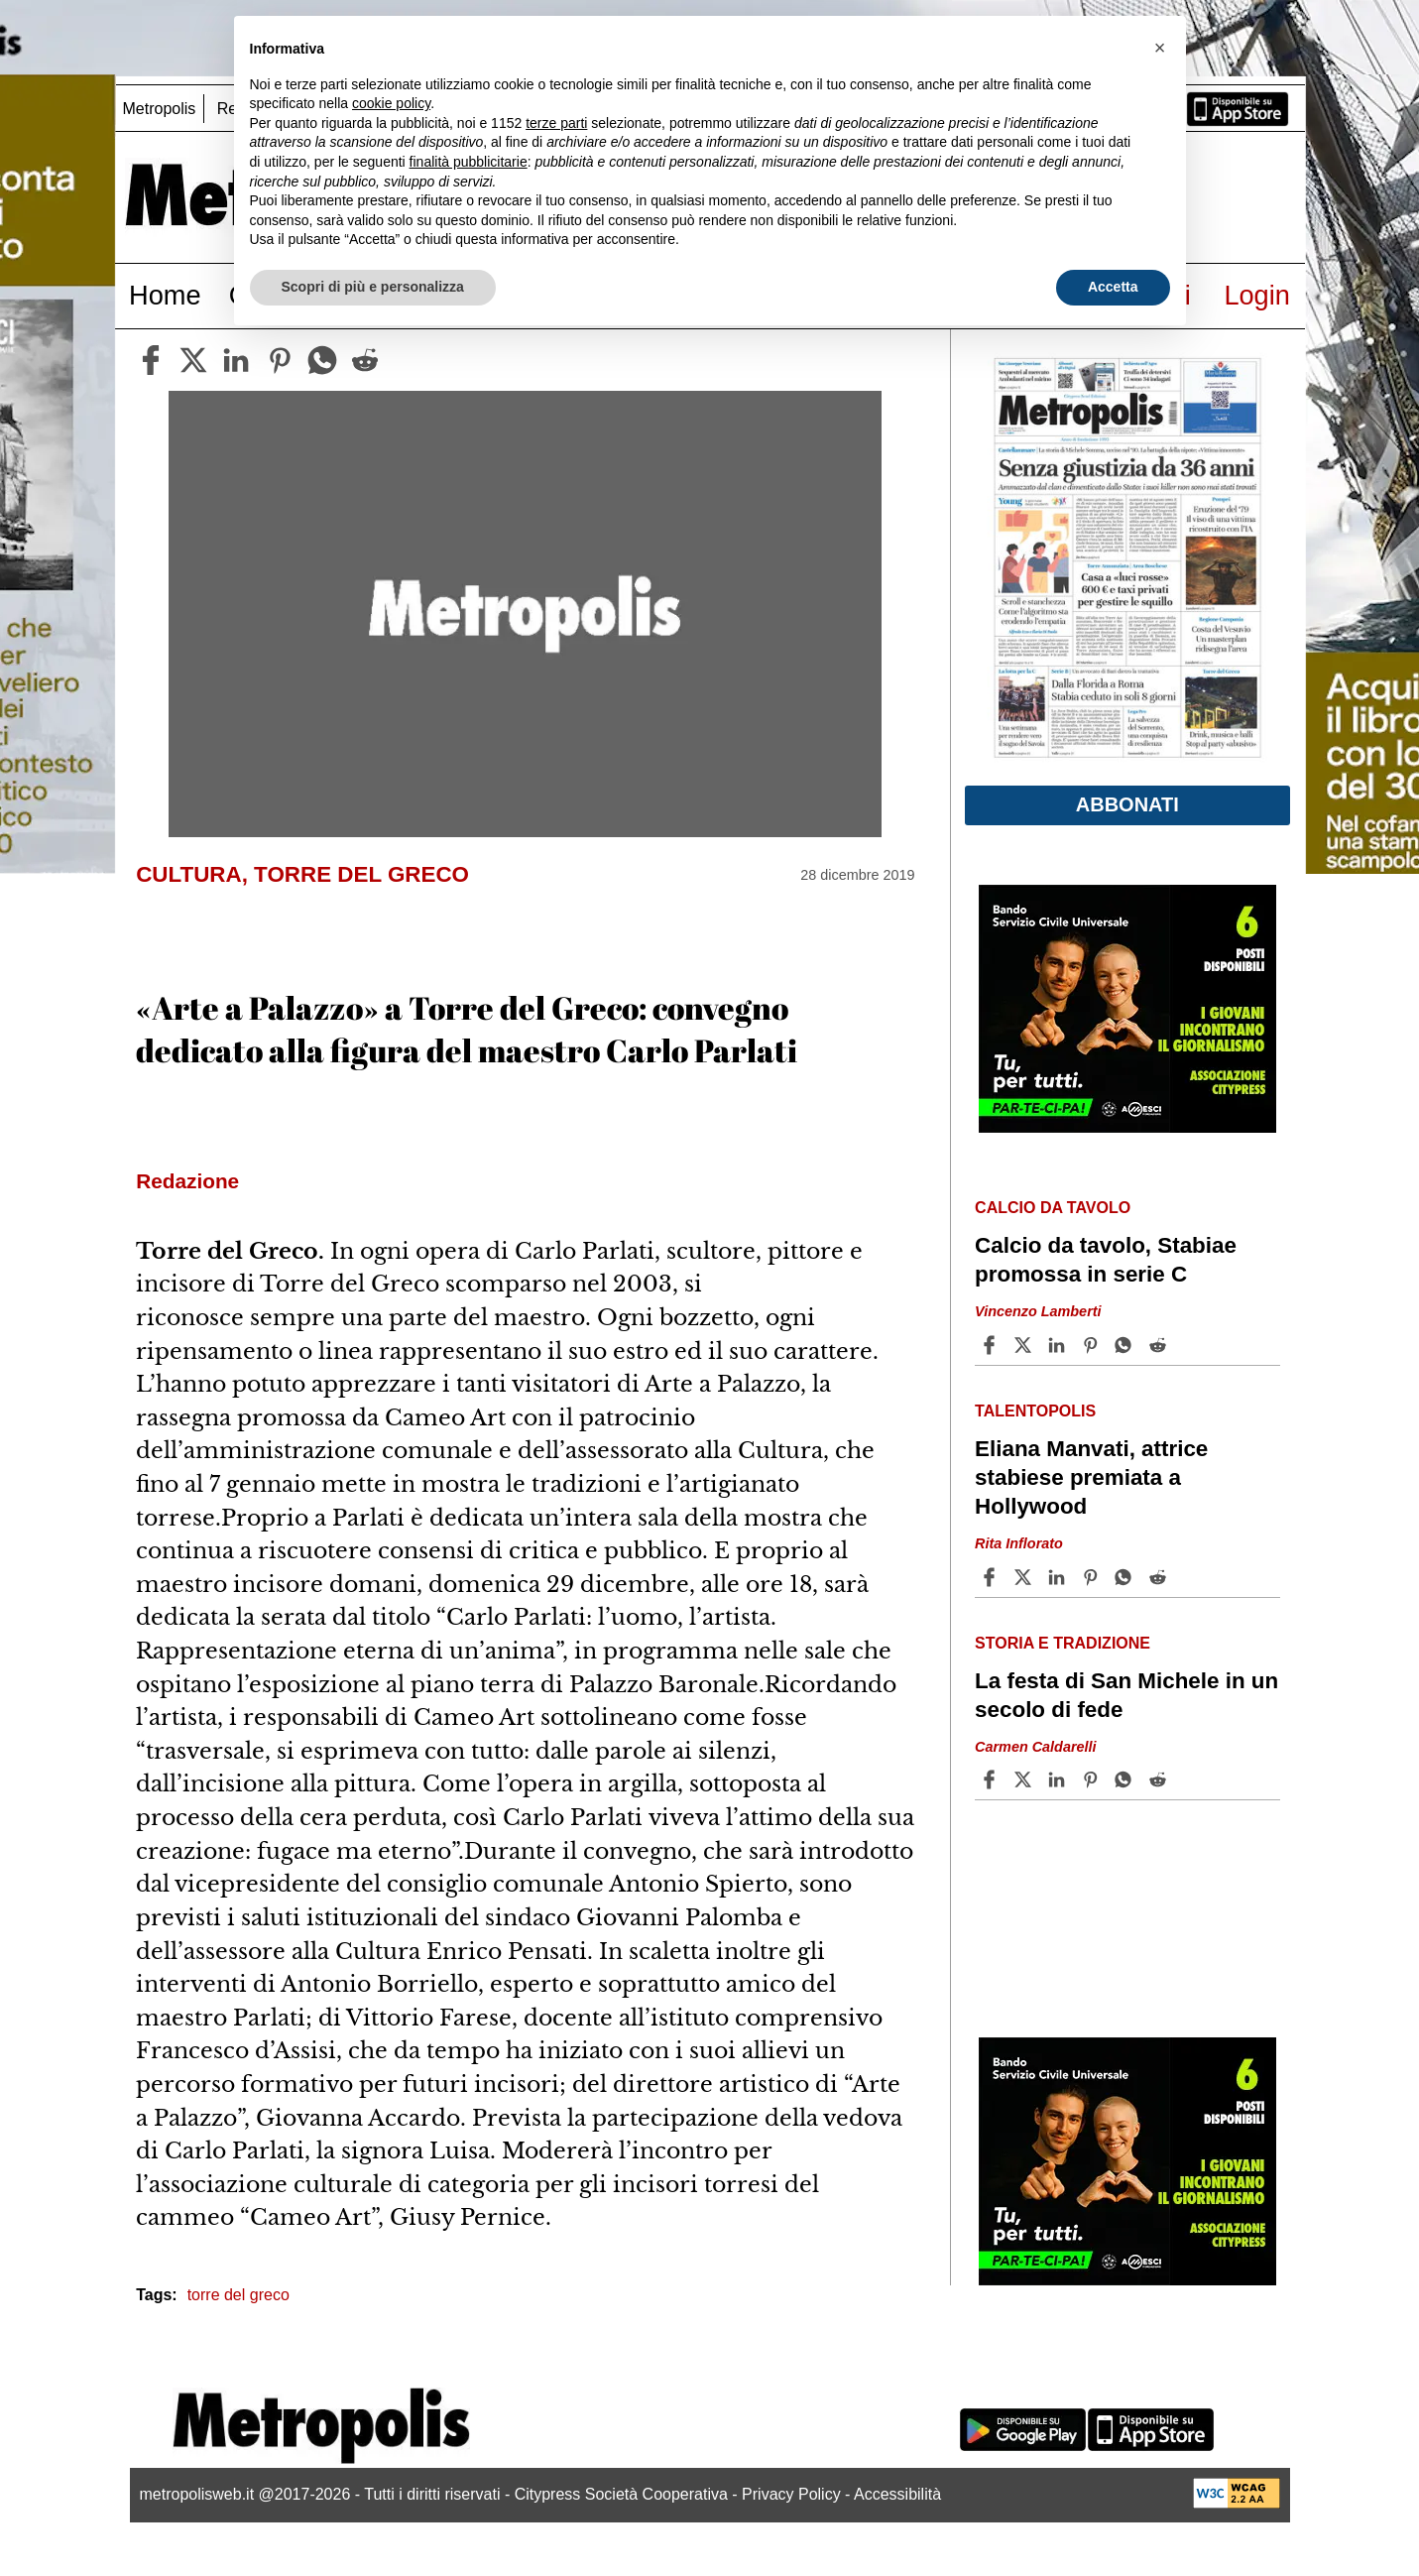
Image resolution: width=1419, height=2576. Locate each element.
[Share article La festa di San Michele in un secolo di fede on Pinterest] (1093, 1779)
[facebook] (151, 360)
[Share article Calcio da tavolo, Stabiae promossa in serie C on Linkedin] (1059, 1345)
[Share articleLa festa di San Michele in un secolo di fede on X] (1025, 1779)
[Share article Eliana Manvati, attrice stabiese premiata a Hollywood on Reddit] (1160, 1577)
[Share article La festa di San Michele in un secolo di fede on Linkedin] (1059, 1779)
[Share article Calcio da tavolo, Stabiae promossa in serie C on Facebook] (992, 1345)
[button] (1160, 47)
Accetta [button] (1113, 287)
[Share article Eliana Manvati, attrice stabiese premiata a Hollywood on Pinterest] (1093, 1577)
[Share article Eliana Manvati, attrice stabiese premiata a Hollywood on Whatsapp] (1126, 1577)
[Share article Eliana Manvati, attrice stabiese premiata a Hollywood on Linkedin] (1059, 1577)
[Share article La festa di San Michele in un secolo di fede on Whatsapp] (1126, 1779)
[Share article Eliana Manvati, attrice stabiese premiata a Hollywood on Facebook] (992, 1577)
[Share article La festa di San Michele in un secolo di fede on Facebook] (992, 1779)
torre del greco (238, 2294)
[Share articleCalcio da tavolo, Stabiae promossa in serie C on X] (1025, 1345)
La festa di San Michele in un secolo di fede (1126, 1695)
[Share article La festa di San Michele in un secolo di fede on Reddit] (1160, 1779)
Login (1257, 295)
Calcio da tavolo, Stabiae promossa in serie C (1106, 1260)
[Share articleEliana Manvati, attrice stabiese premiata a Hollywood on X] (1025, 1577)
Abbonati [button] (1127, 804)
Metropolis (159, 108)
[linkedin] (236, 360)
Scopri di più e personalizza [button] (373, 287)
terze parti (556, 123)
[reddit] (365, 360)
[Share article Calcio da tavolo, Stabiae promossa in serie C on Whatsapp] (1126, 1345)
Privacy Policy (791, 2494)
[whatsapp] (322, 360)
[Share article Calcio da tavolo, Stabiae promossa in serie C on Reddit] (1160, 1345)
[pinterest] (279, 360)
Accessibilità (897, 2494)
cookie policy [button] (391, 103)
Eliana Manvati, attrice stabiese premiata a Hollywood (1091, 1477)
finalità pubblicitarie (469, 162)
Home (165, 295)
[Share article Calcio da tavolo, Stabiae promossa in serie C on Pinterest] (1093, 1345)
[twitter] (193, 360)
